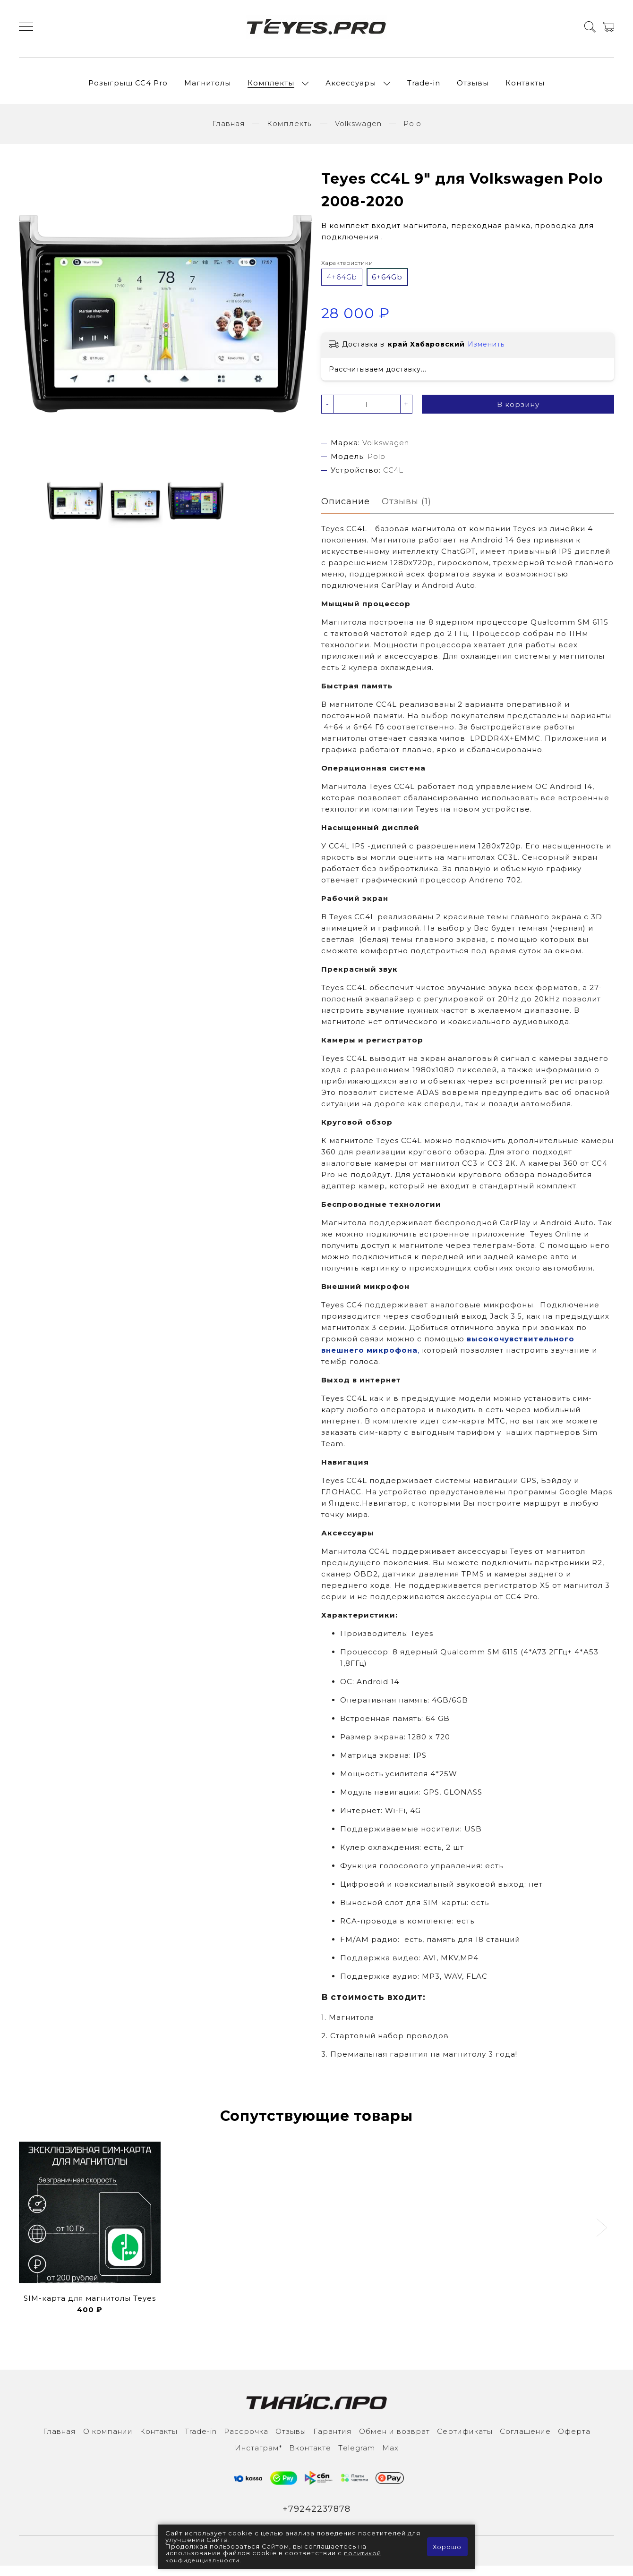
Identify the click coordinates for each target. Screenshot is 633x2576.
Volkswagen (358, 131)
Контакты (525, 87)
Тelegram (356, 2457)
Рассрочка (246, 2440)
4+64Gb (341, 284)
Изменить (486, 352)
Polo (412, 131)
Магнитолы (207, 87)
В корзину (518, 412)
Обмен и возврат (394, 2440)
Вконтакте (310, 2457)
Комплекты (271, 87)
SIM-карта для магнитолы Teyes (90, 2307)
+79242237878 (316, 2519)
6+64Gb (387, 284)
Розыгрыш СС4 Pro (128, 87)
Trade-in (423, 87)
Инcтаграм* (258, 2457)
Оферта (574, 2440)
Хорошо (446, 2547)
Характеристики (347, 270)
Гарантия (332, 2440)
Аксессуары (350, 87)
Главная (228, 131)
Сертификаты (465, 2440)
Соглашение (525, 2440)
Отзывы (473, 87)
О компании (108, 2440)
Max (390, 2457)
